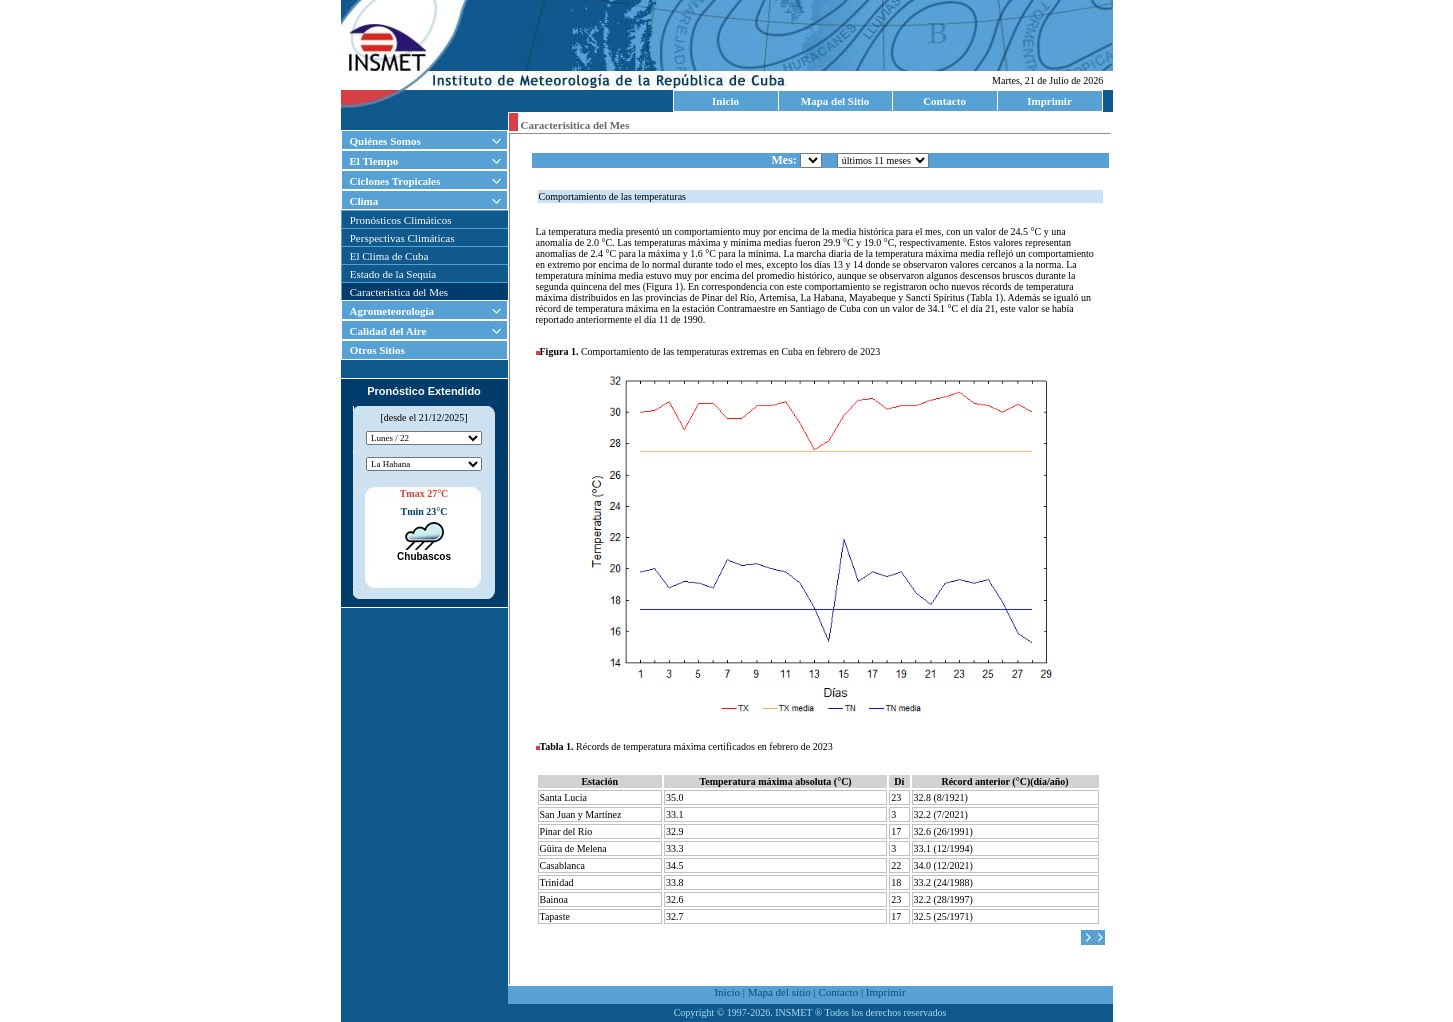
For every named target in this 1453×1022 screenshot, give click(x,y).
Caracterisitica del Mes (575, 125)
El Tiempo (374, 161)
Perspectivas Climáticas (402, 238)
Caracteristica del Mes (399, 292)
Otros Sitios (373, 350)
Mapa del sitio (779, 992)
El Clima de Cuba (389, 256)
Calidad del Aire (388, 331)
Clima (364, 201)
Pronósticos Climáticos (401, 220)
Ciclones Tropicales (395, 181)
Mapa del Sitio (835, 101)
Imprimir (1049, 101)
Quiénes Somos (385, 141)
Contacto (944, 101)
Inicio (725, 101)
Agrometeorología (392, 311)
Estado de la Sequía (393, 274)
